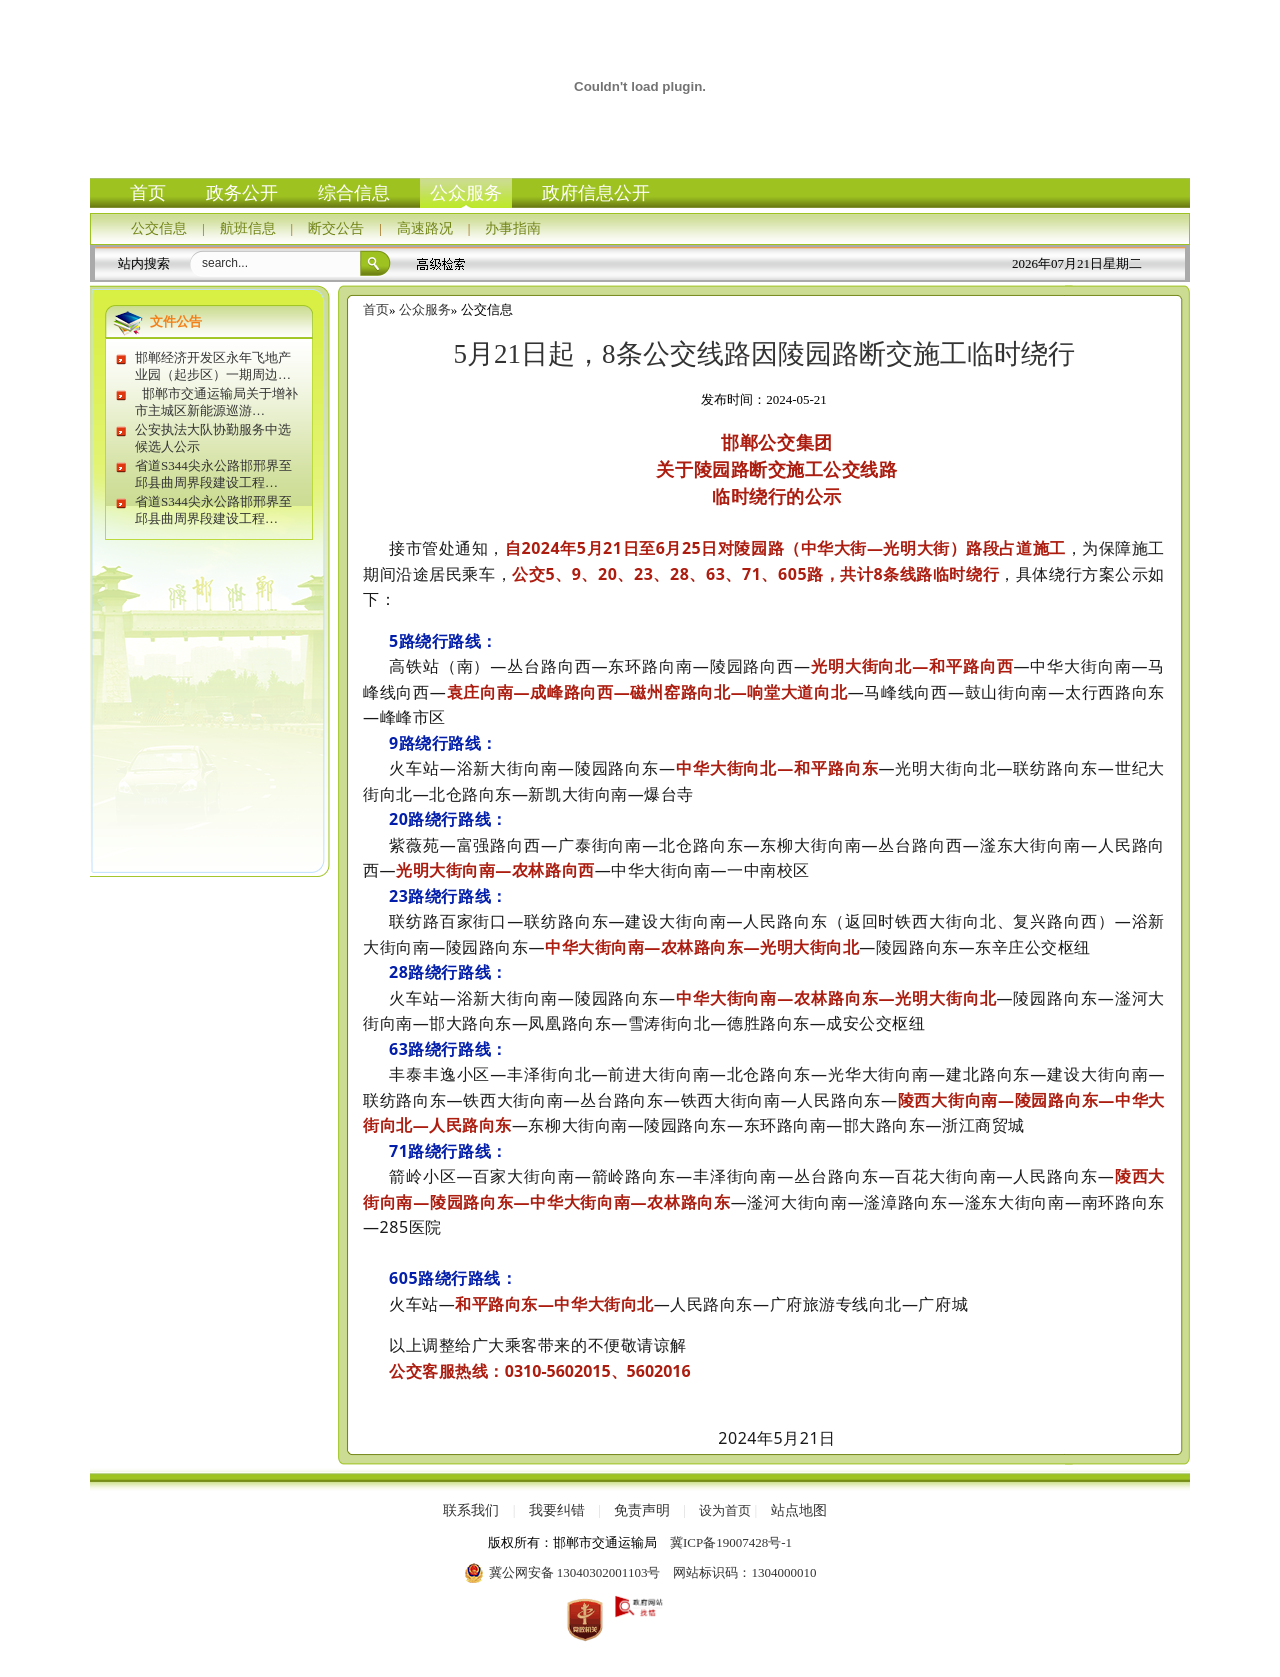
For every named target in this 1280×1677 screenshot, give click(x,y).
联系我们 (471, 1511)
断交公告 (336, 228)
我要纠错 (557, 1511)
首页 (148, 193)
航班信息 (248, 228)
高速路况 (425, 228)
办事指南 (513, 228)
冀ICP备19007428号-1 (731, 1542)
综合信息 (354, 193)
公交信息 (159, 228)
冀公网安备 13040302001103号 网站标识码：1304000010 (640, 1573)
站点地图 (799, 1511)
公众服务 (466, 193)
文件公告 (176, 321)
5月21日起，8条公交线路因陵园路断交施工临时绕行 (764, 354)
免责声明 (642, 1511)
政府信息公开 (596, 193)
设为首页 (725, 1510)
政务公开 (242, 193)
